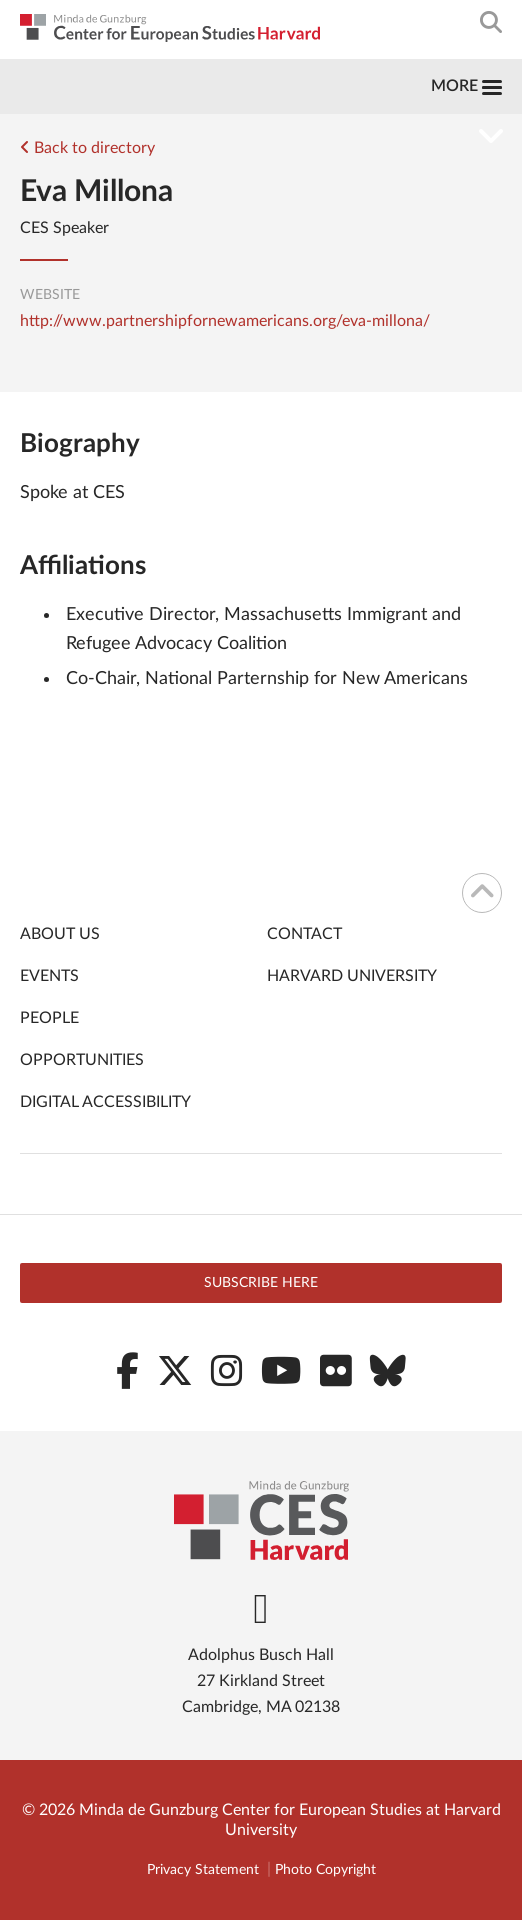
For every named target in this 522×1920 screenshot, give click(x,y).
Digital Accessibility (105, 1102)
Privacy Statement (203, 1870)
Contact (304, 934)
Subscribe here (261, 1283)
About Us (60, 934)
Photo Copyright (325, 1870)
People (49, 1018)
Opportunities (82, 1060)
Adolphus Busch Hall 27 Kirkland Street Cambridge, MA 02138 (261, 1681)
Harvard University (352, 976)
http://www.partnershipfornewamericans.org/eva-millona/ (225, 321)
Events (49, 976)
